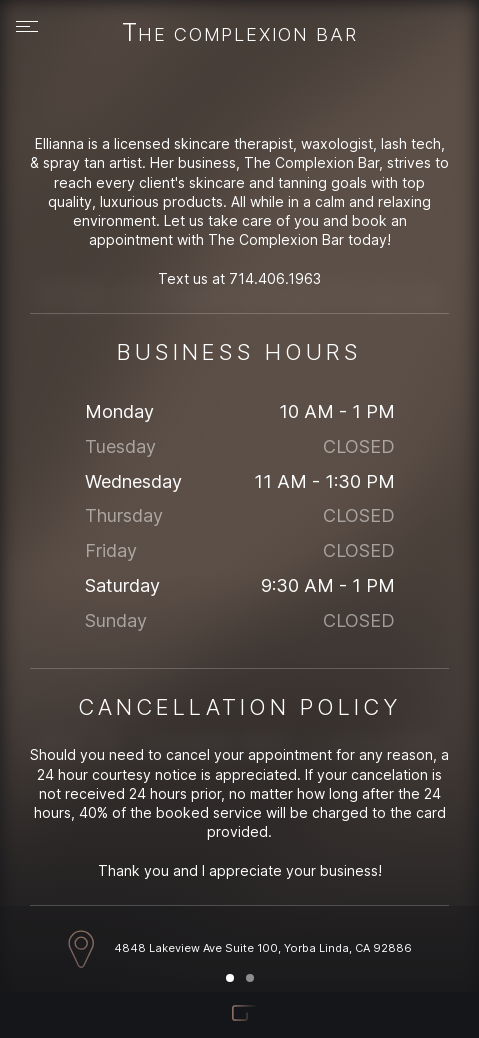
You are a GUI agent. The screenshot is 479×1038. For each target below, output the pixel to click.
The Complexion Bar (240, 34)
